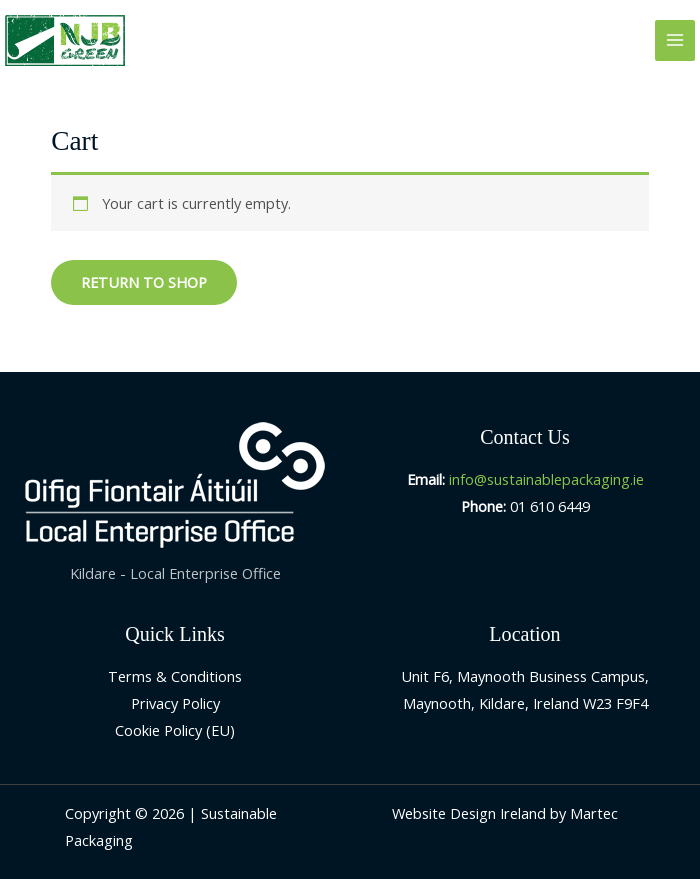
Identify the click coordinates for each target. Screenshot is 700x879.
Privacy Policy (175, 703)
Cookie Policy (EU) (175, 730)
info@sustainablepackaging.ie (546, 479)
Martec (594, 813)
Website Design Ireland (469, 813)
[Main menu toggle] (675, 40)
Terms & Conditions (175, 676)
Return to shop (144, 282)
